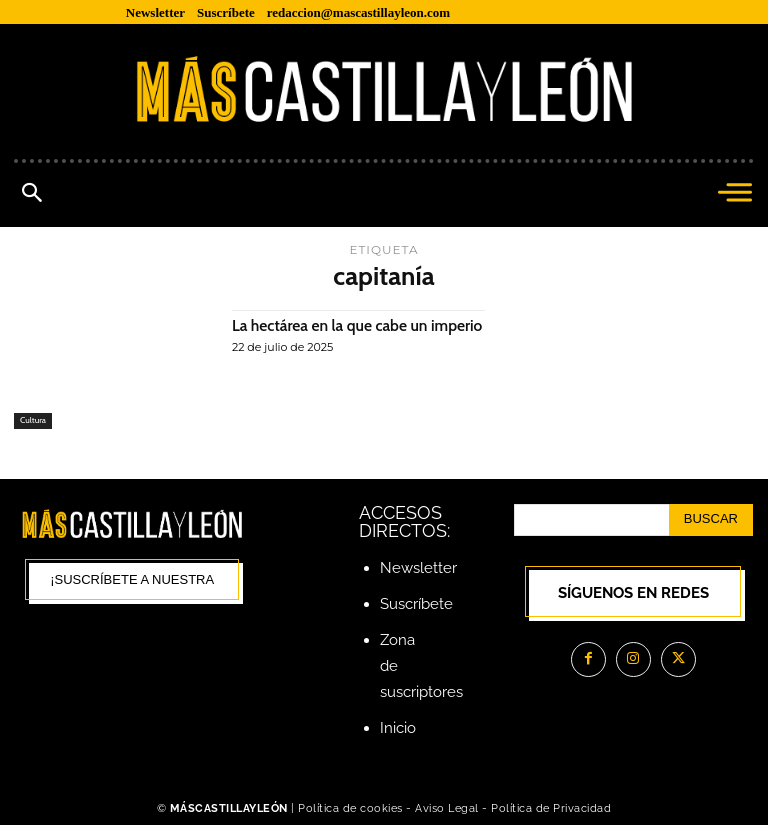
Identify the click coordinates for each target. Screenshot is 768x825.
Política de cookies (350, 808)
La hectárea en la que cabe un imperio (332, 334)
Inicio (398, 728)
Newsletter (418, 568)
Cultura (33, 420)
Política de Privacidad (551, 808)
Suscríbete (416, 604)
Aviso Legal (448, 808)
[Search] (711, 520)
